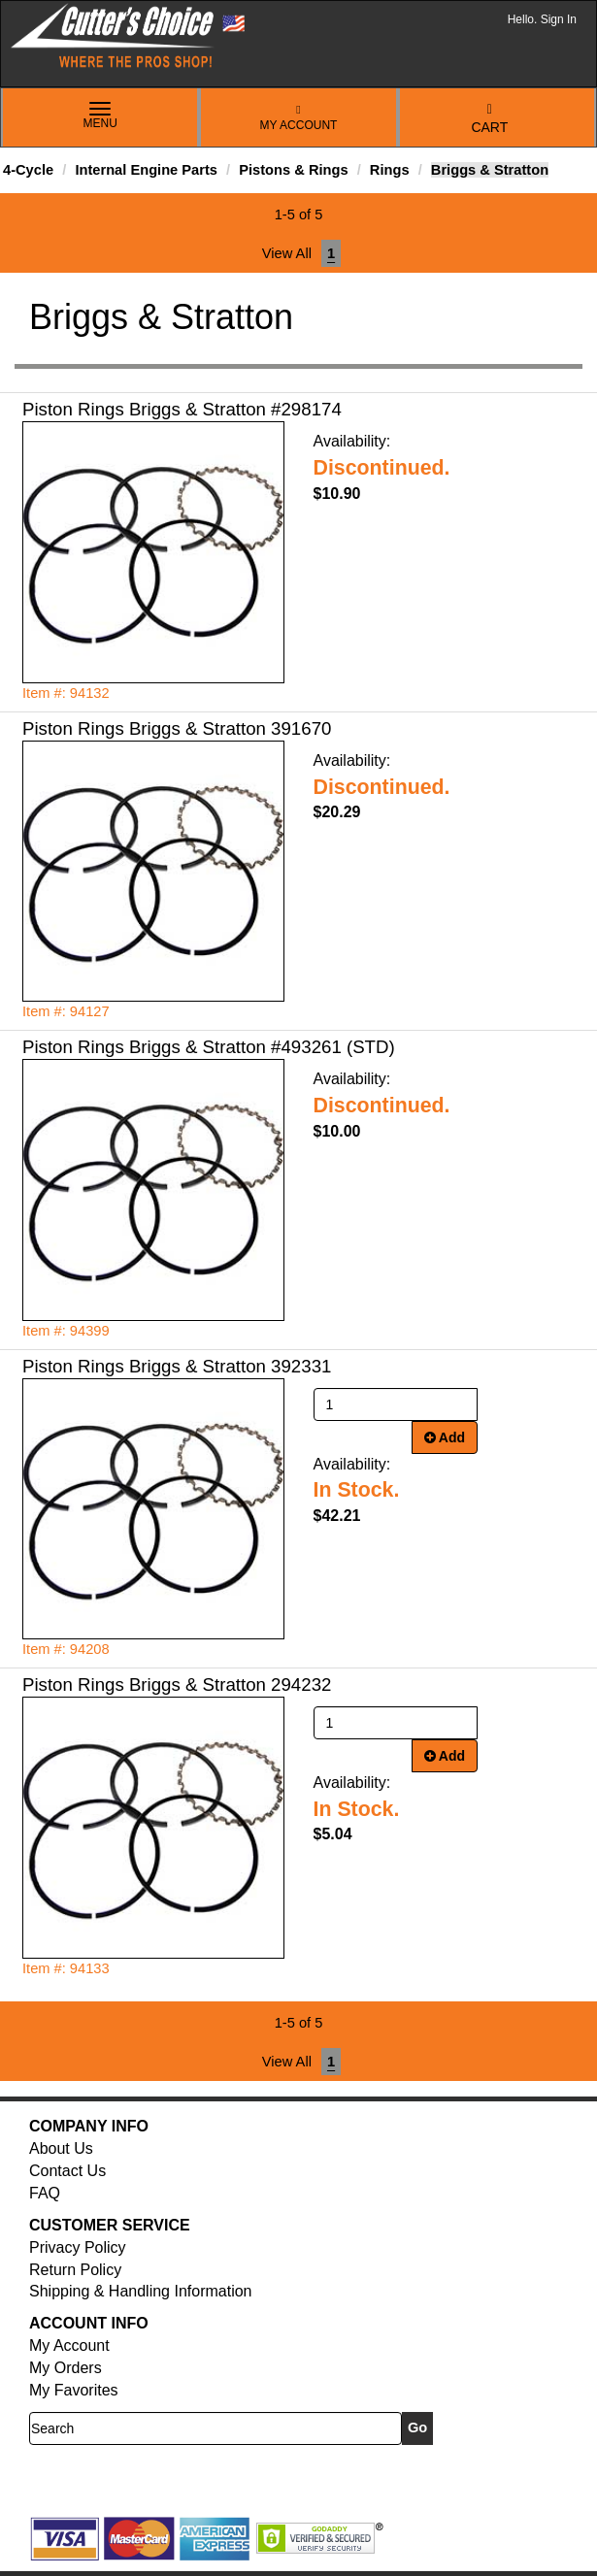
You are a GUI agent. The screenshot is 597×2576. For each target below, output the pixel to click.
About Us (61, 2148)
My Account (299, 118)
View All (287, 253)
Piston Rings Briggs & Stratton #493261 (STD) (208, 1047)
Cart (489, 119)
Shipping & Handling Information (140, 2291)
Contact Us (67, 2171)
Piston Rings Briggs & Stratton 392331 (176, 1366)
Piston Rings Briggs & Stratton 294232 (176, 1684)
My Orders (65, 2368)
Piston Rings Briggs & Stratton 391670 (176, 728)
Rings (390, 170)
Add (445, 1437)
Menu (100, 116)
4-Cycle (28, 170)
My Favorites (73, 2390)
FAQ (44, 2193)
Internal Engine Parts (146, 170)
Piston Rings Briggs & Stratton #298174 (182, 409)
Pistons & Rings (293, 170)
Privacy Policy (77, 2247)
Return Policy (75, 2270)
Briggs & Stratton (489, 170)
